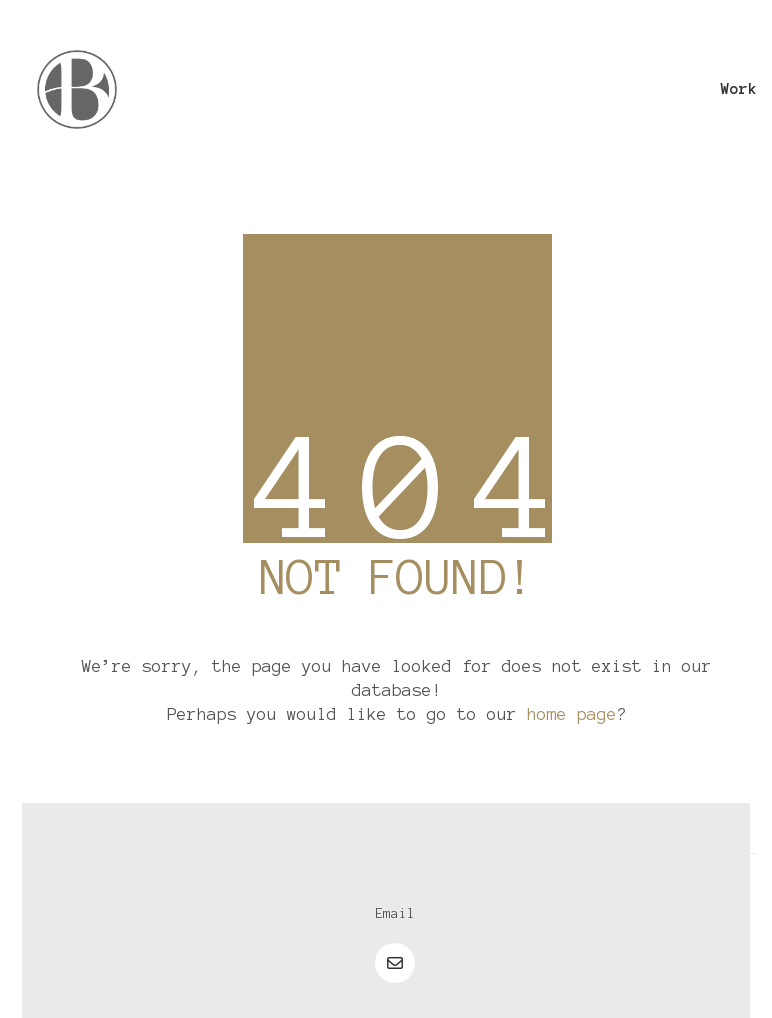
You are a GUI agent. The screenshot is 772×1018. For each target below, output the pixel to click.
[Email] (395, 914)
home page (572, 714)
